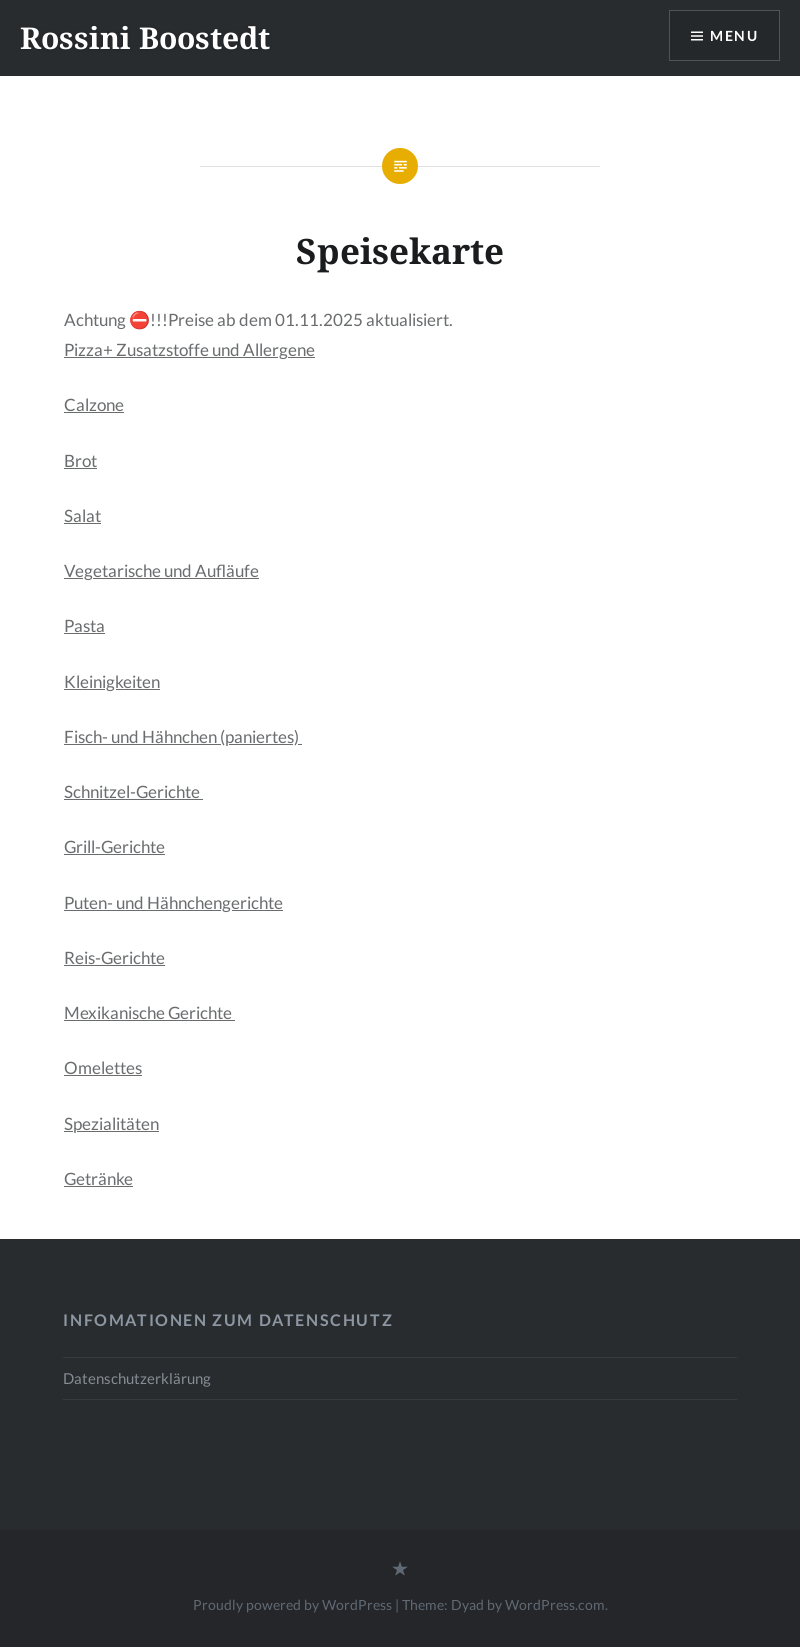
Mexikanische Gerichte (149, 1012)
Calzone (94, 404)
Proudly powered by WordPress (292, 1604)
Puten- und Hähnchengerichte (173, 902)
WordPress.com (555, 1604)
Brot (80, 460)
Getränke (98, 1178)
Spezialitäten (111, 1123)
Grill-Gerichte (114, 846)
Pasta (84, 625)
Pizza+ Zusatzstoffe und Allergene (189, 349)
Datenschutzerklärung (137, 1378)
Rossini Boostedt (145, 37)
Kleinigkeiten (112, 681)
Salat (82, 515)
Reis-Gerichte (114, 957)
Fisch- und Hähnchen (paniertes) (183, 736)
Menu (734, 35)
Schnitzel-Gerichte (133, 791)
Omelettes (103, 1067)
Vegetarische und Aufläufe (161, 570)
